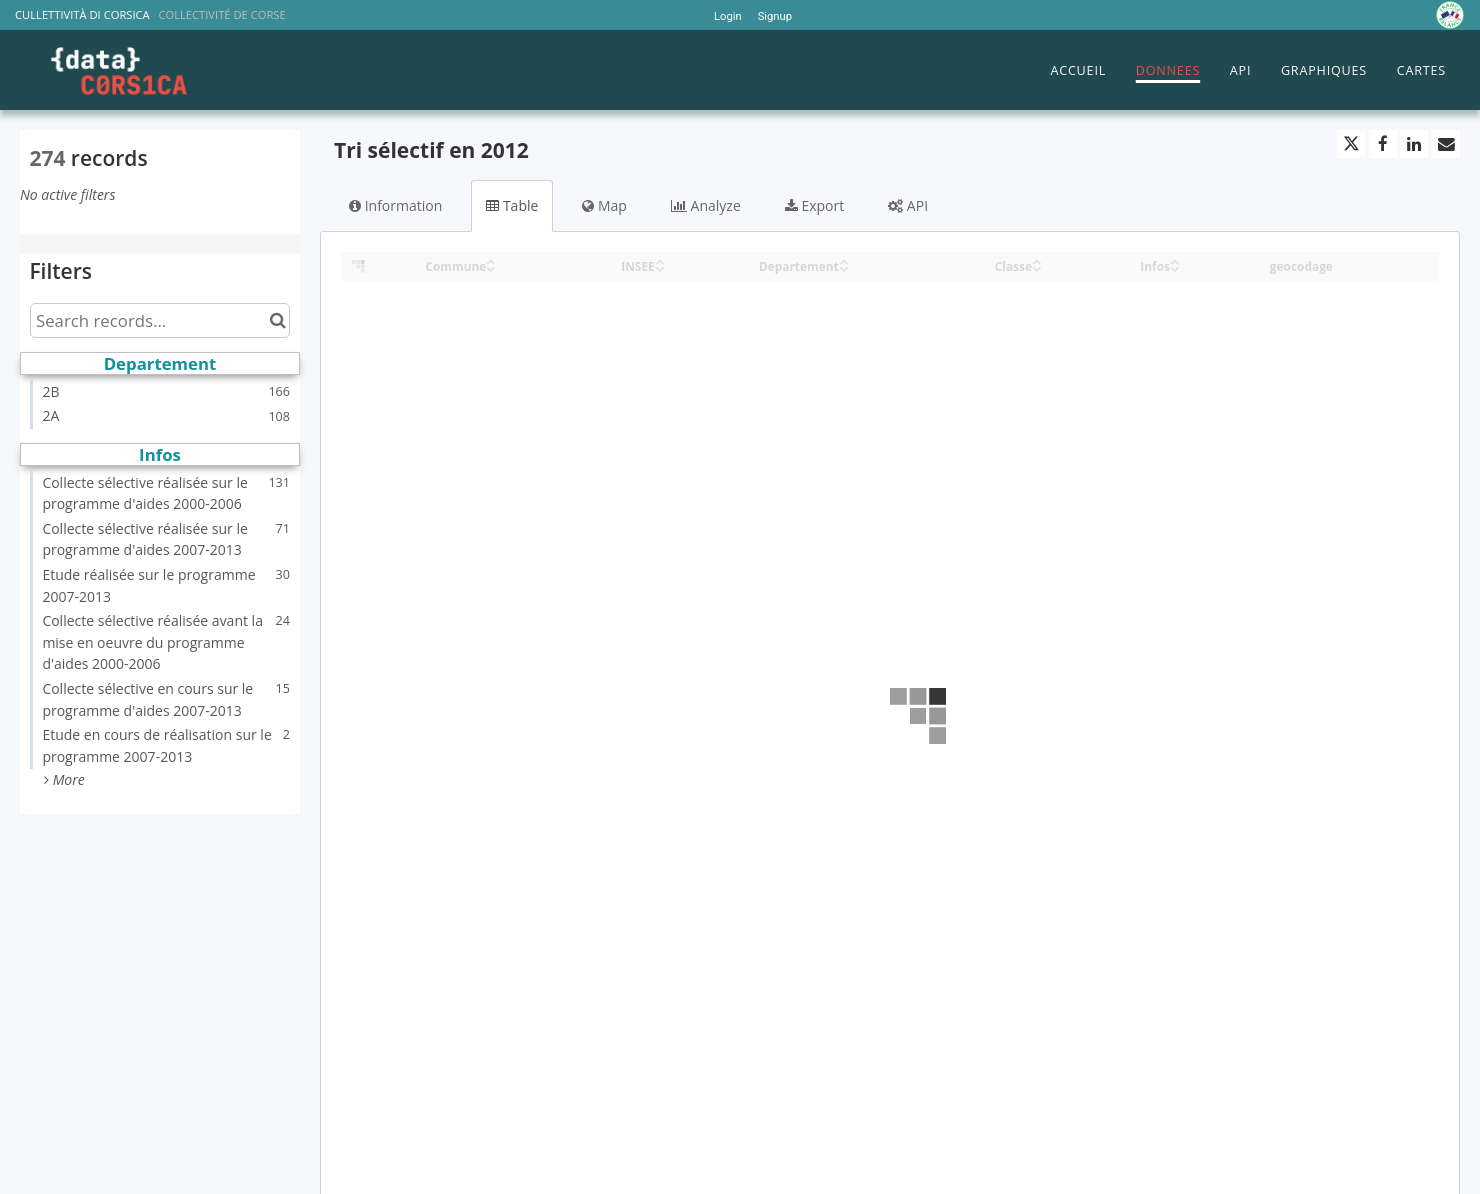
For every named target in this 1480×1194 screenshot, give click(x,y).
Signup (775, 16)
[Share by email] (1446, 144)
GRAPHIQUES (1324, 70)
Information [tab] (395, 205)
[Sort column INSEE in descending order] (660, 267)
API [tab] (908, 205)
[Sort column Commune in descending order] (491, 267)
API (1240, 70)
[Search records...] (160, 320)
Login (728, 16)
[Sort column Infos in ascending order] (1175, 260)
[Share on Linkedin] (1414, 144)
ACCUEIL (1078, 70)
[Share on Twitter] (1351, 144)
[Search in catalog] (277, 320)
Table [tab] (512, 205)
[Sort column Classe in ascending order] (1037, 260)
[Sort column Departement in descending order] (844, 267)
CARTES (1421, 70)
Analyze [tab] (706, 205)
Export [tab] (814, 205)
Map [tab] (604, 205)
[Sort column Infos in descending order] (1175, 267)
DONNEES (1168, 70)
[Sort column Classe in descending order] (1037, 267)
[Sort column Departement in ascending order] (844, 260)
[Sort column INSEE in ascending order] (660, 260)
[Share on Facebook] (1383, 144)
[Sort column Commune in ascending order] (491, 260)
